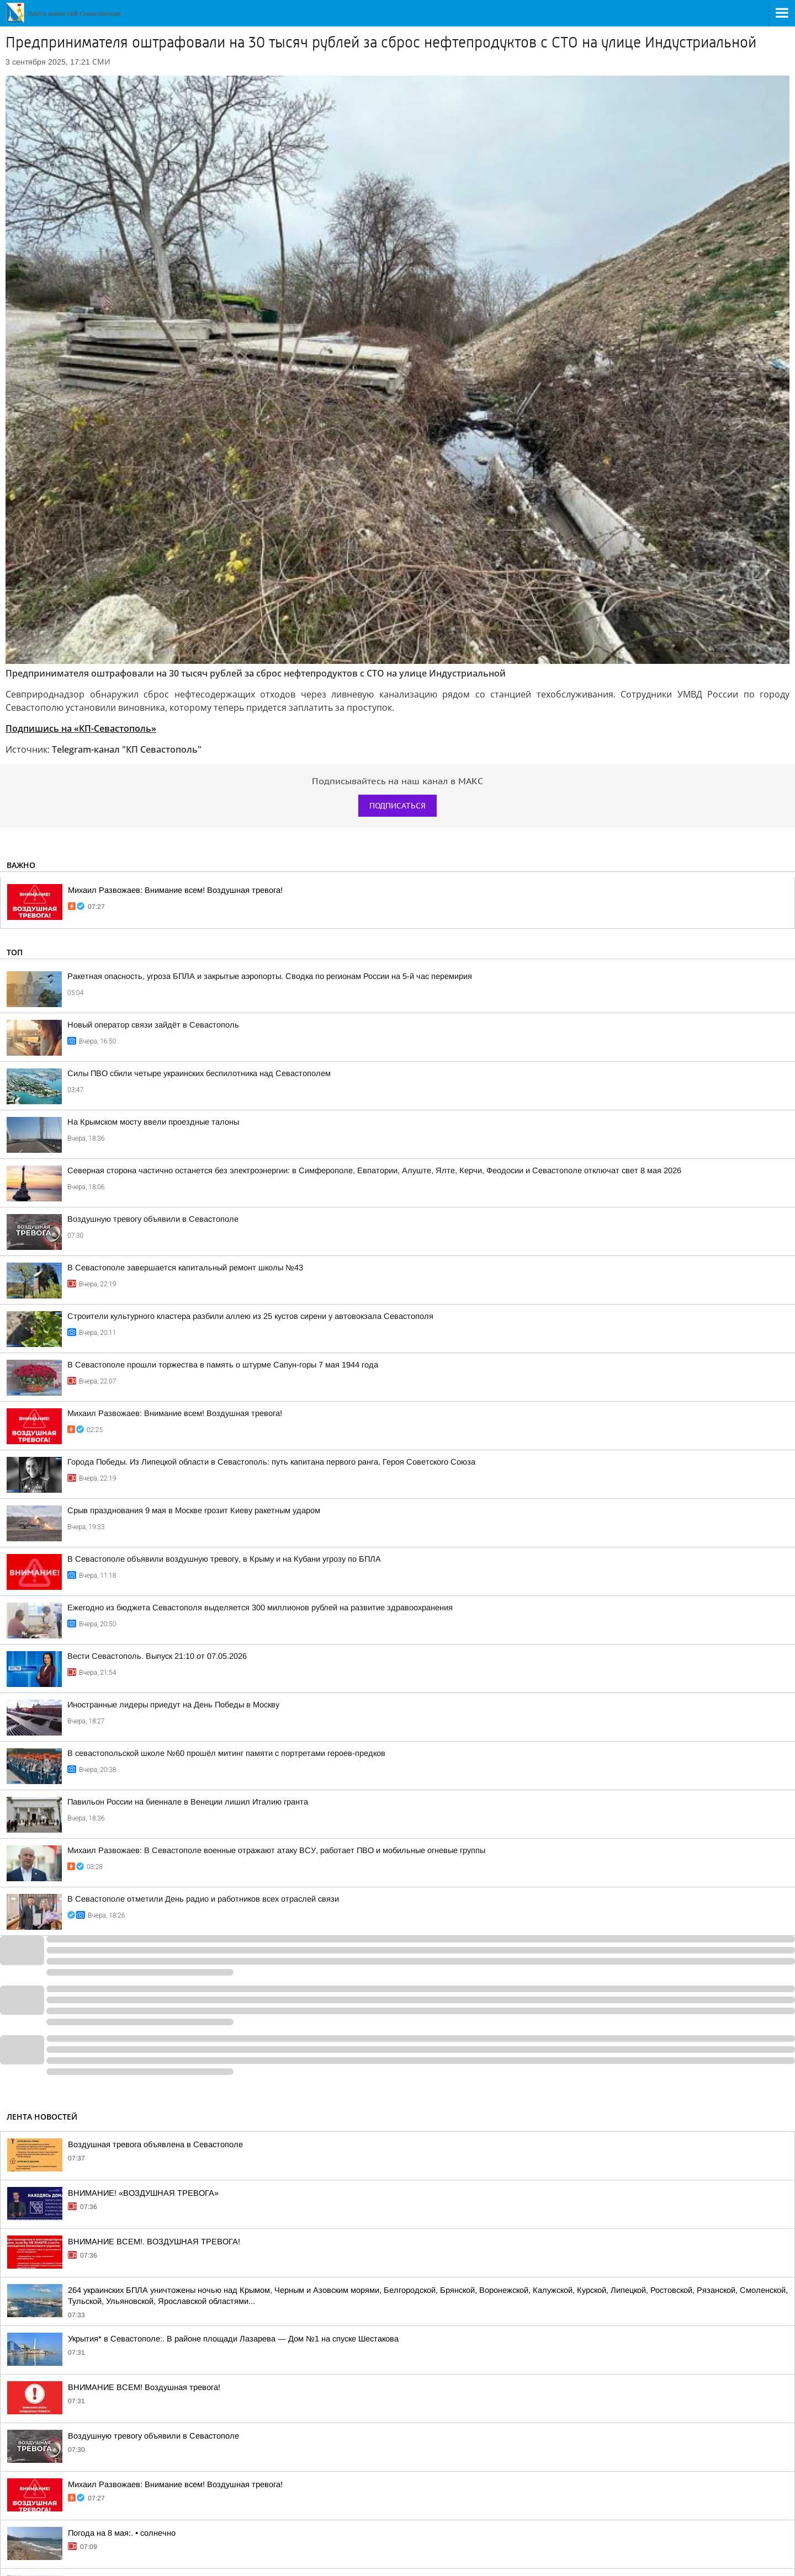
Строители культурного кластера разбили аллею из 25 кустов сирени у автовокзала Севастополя (250, 1316)
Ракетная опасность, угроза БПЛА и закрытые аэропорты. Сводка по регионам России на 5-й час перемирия (269, 976)
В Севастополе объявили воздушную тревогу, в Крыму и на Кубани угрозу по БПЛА (224, 1559)
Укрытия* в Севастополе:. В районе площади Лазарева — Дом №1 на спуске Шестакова (233, 2338)
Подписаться (397, 806)
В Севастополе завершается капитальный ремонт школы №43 (185, 1267)
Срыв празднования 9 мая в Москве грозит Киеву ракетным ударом (193, 1510)
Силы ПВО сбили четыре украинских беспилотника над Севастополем (199, 1073)
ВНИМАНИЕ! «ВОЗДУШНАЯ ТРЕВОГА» (143, 2193)
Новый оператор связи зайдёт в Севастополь (153, 1024)
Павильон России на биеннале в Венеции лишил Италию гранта (187, 1801)
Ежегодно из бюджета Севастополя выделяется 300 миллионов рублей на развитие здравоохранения (260, 1607)
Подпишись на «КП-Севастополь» (81, 728)
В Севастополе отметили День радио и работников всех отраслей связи (203, 1898)
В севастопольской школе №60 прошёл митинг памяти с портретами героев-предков (226, 1753)
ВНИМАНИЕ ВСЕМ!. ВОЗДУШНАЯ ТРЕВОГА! (154, 2241)
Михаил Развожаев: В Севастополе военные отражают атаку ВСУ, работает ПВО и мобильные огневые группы (276, 1850)
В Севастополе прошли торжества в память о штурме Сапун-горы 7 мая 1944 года (222, 1364)
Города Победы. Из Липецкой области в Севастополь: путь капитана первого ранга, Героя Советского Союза (271, 1461)
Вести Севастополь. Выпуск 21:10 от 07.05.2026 (157, 1656)
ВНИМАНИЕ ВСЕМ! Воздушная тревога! (144, 2387)
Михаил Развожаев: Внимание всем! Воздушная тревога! (175, 890)
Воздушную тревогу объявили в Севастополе (153, 1219)
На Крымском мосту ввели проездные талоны (153, 1121)
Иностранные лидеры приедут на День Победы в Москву (173, 1704)
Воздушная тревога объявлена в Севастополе (155, 2144)
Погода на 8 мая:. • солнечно (122, 2533)
